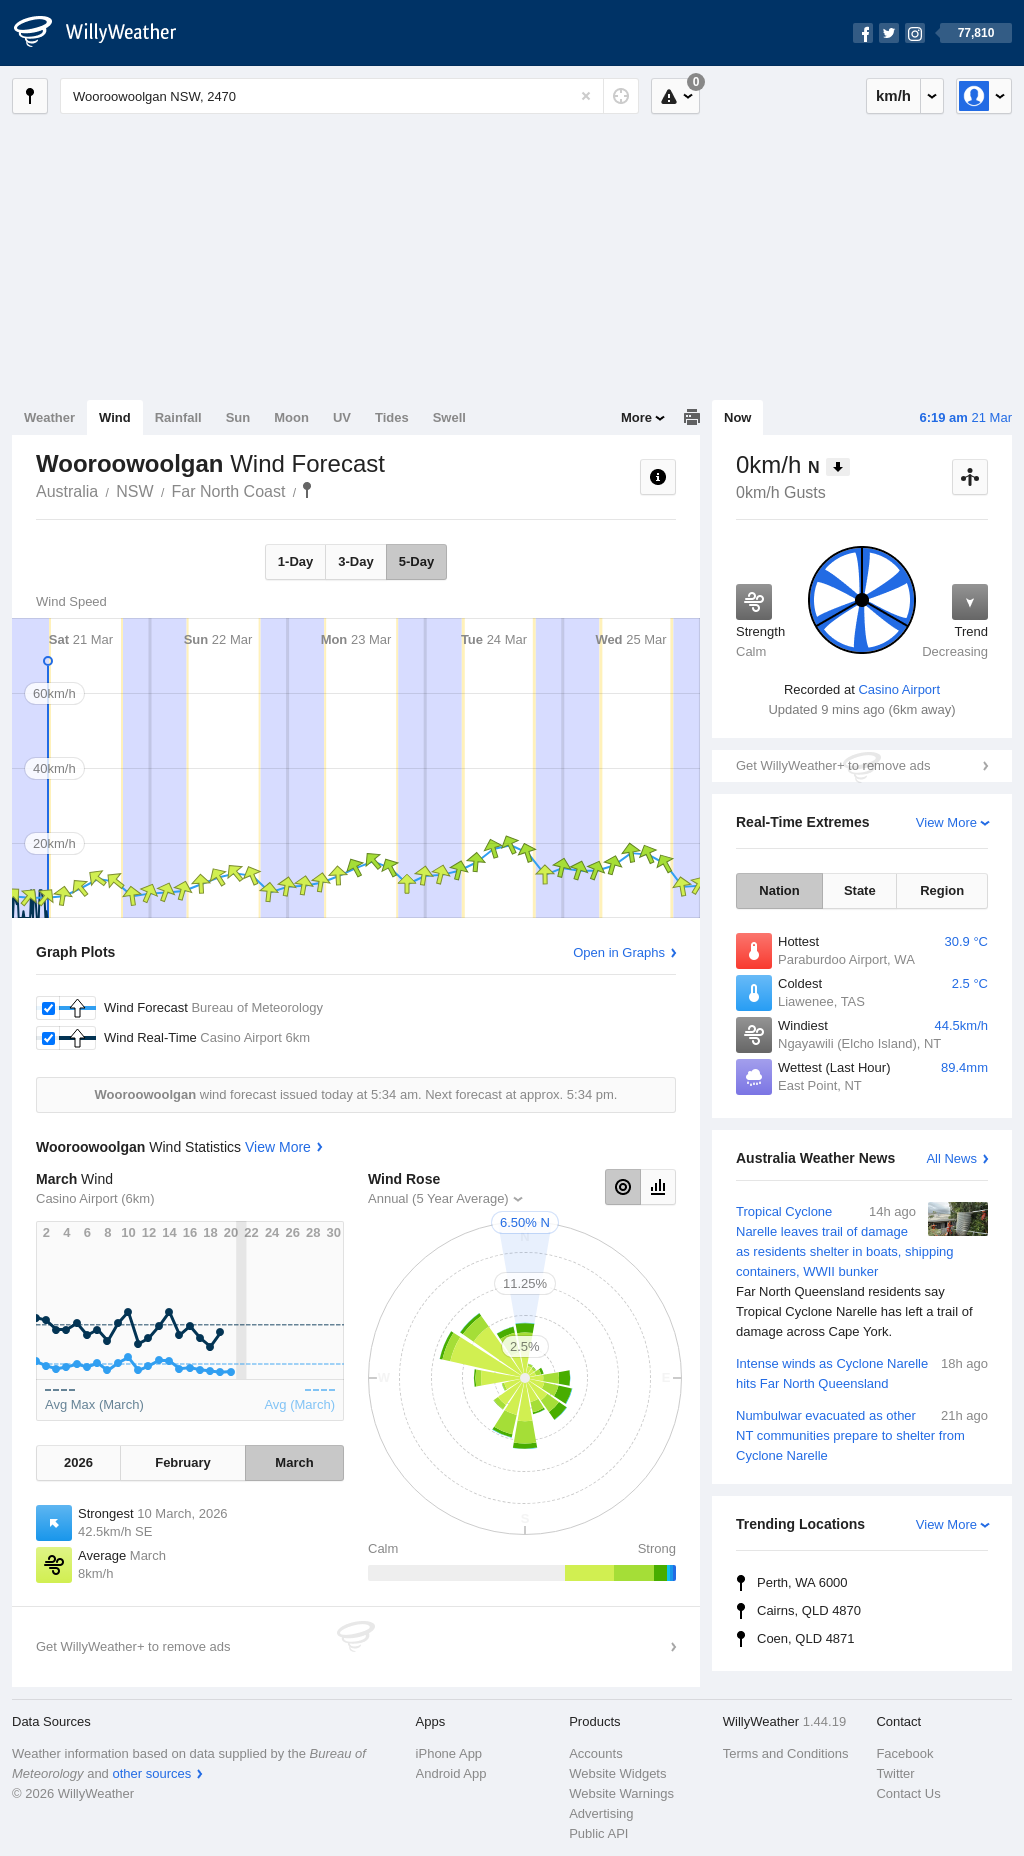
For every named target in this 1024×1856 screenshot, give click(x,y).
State (860, 890)
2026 (78, 1462)
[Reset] (586, 96)
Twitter (895, 1773)
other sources (151, 1773)
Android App (451, 1773)
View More (946, 822)
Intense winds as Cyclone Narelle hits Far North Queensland (862, 1372)
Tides (392, 417)
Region (942, 890)
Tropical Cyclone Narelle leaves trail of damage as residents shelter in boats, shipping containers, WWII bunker (862, 1272)
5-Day (416, 561)
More (636, 417)
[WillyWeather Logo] (106, 33)
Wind (115, 417)
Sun (238, 417)
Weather (49, 417)
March (294, 1462)
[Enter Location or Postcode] (349, 96)
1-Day (295, 561)
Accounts (595, 1753)
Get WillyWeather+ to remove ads (833, 765)
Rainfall (178, 417)
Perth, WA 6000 (802, 1582)
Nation (779, 890)
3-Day (355, 561)
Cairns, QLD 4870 (809, 1610)
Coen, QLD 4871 (806, 1638)
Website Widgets (617, 1773)
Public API (598, 1833)
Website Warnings (621, 1793)
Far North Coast (229, 491)
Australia (67, 491)
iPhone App (449, 1753)
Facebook (904, 1753)
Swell (449, 417)
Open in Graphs (619, 952)
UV (342, 417)
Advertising (601, 1813)
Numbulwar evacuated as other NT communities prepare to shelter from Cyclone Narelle (862, 1434)
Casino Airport (899, 689)
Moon (291, 417)
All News (951, 1158)
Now (737, 417)
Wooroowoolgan (307, 490)
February (183, 1462)
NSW (134, 491)
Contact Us (908, 1793)
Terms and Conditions (786, 1753)
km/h (893, 95)
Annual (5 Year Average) (438, 1198)
